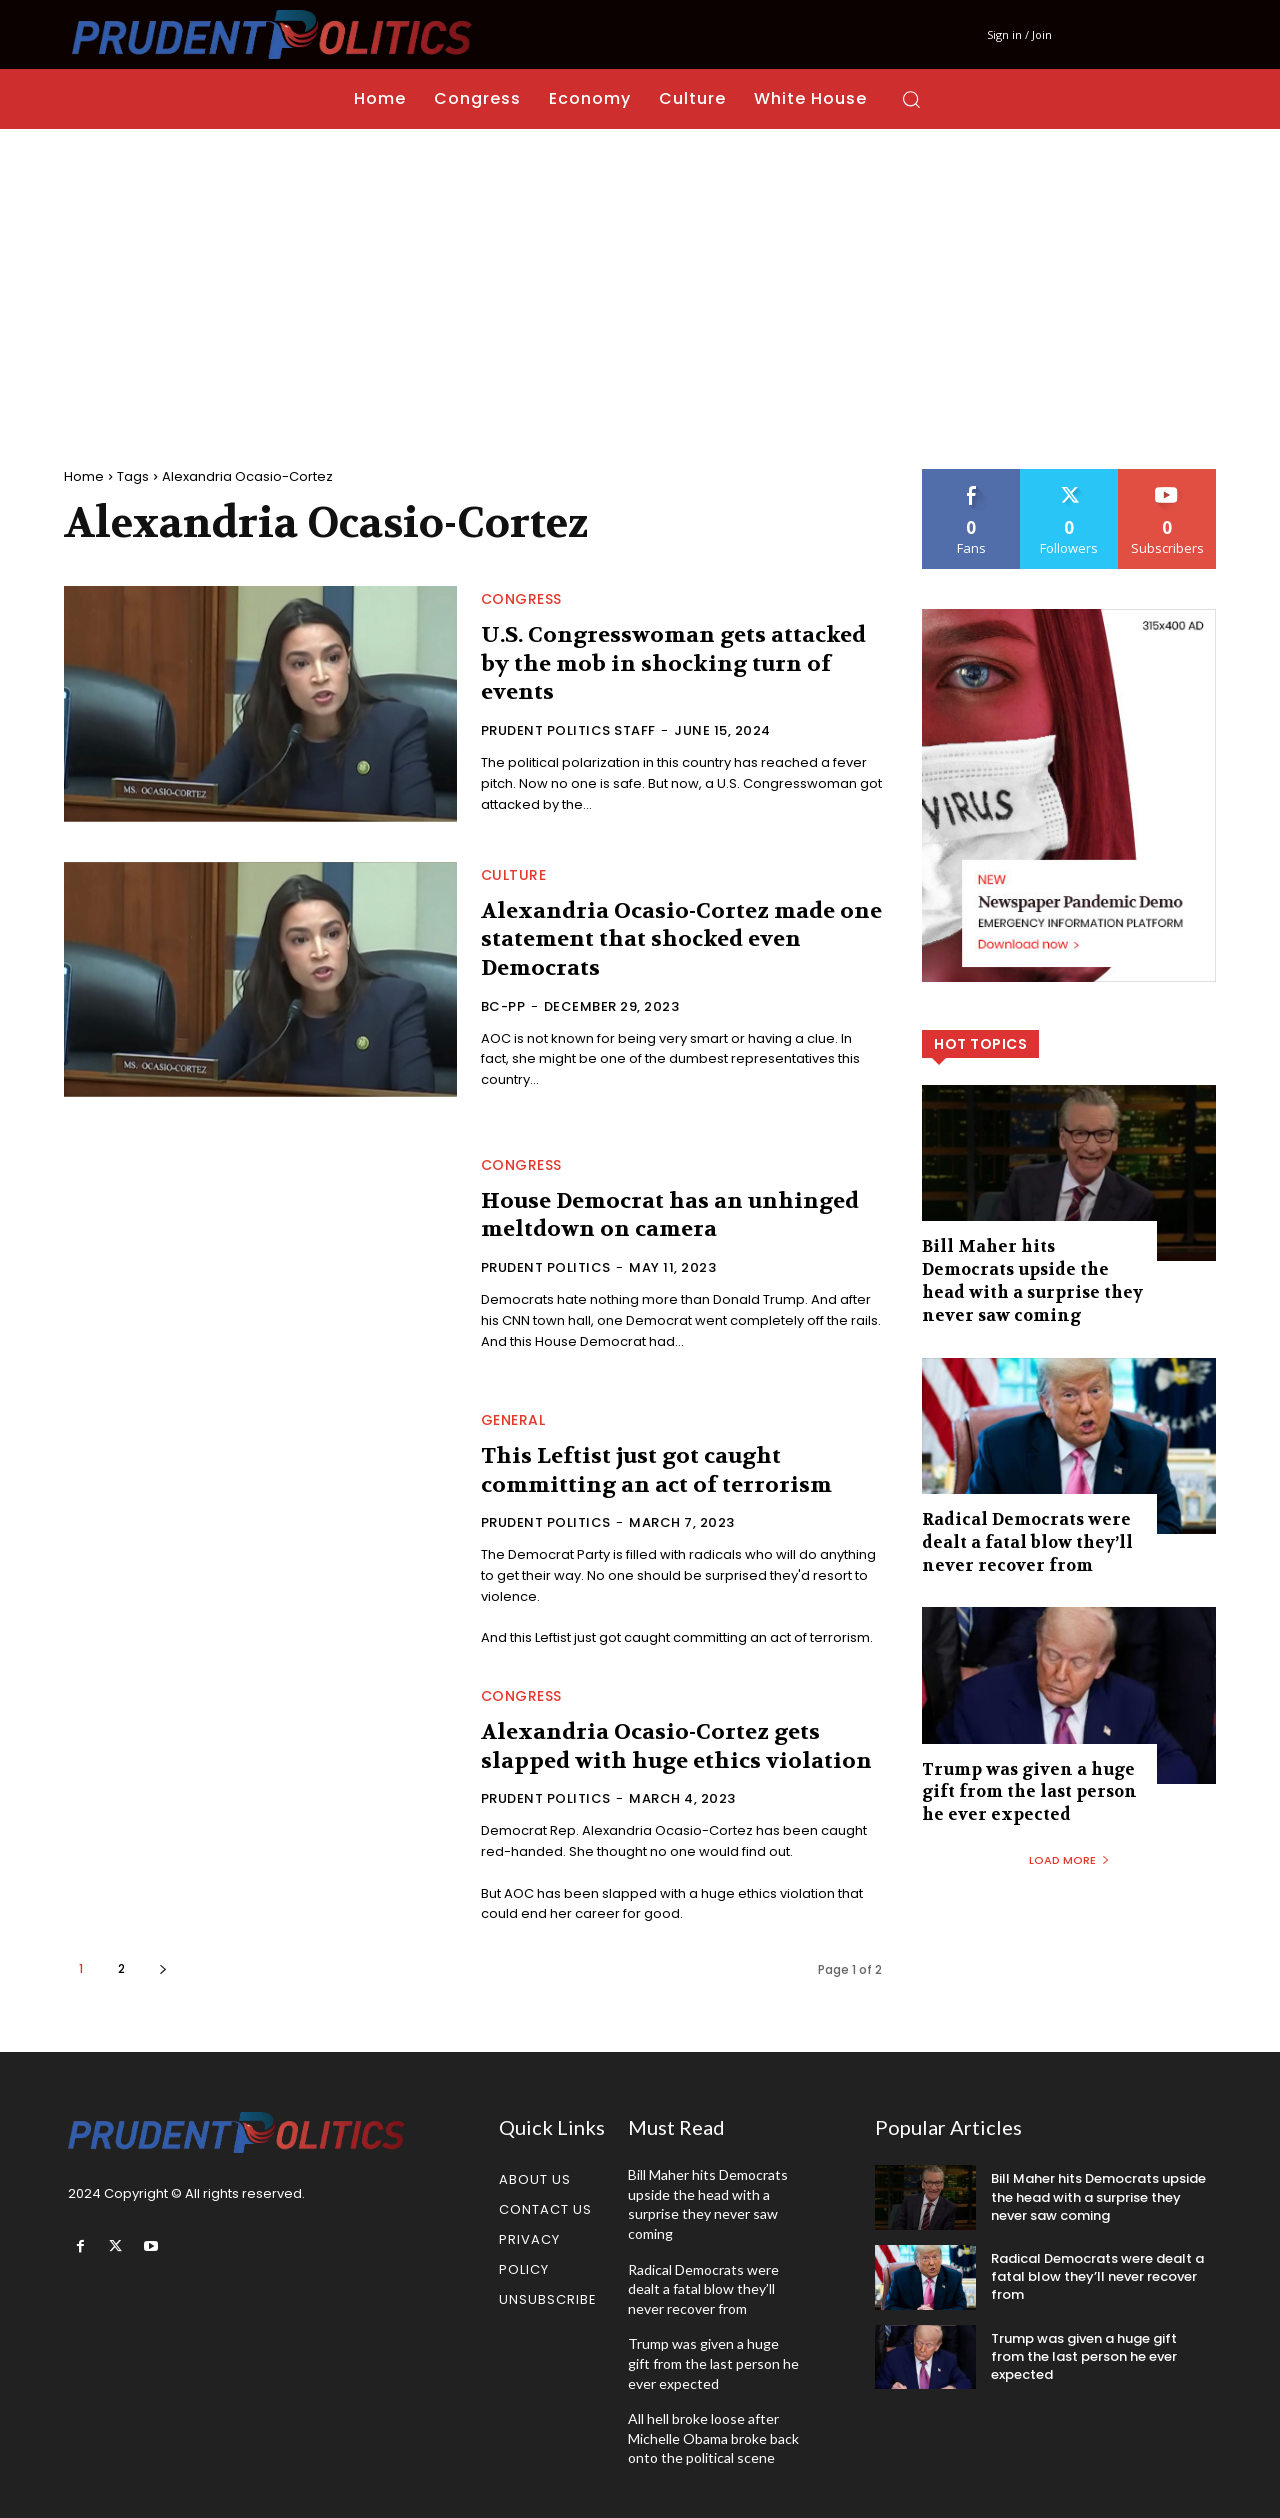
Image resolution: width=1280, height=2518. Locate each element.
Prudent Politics (546, 1267)
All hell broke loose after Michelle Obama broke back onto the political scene (713, 2438)
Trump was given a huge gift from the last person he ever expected (1023, 1789)
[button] (911, 99)
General (513, 1420)
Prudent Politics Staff (568, 730)
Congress (521, 599)
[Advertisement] (640, 279)
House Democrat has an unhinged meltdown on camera (672, 1215)
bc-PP (503, 1006)
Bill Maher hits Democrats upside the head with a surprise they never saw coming (1031, 1280)
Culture (514, 875)
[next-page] (162, 1968)
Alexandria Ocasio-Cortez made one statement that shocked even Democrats (665, 939)
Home (84, 476)
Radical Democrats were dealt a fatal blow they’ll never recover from (1022, 1540)
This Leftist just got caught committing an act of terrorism (658, 1470)
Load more (1069, 1856)
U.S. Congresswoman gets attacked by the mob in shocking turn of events (675, 663)
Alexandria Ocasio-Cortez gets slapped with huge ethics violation (677, 1746)
